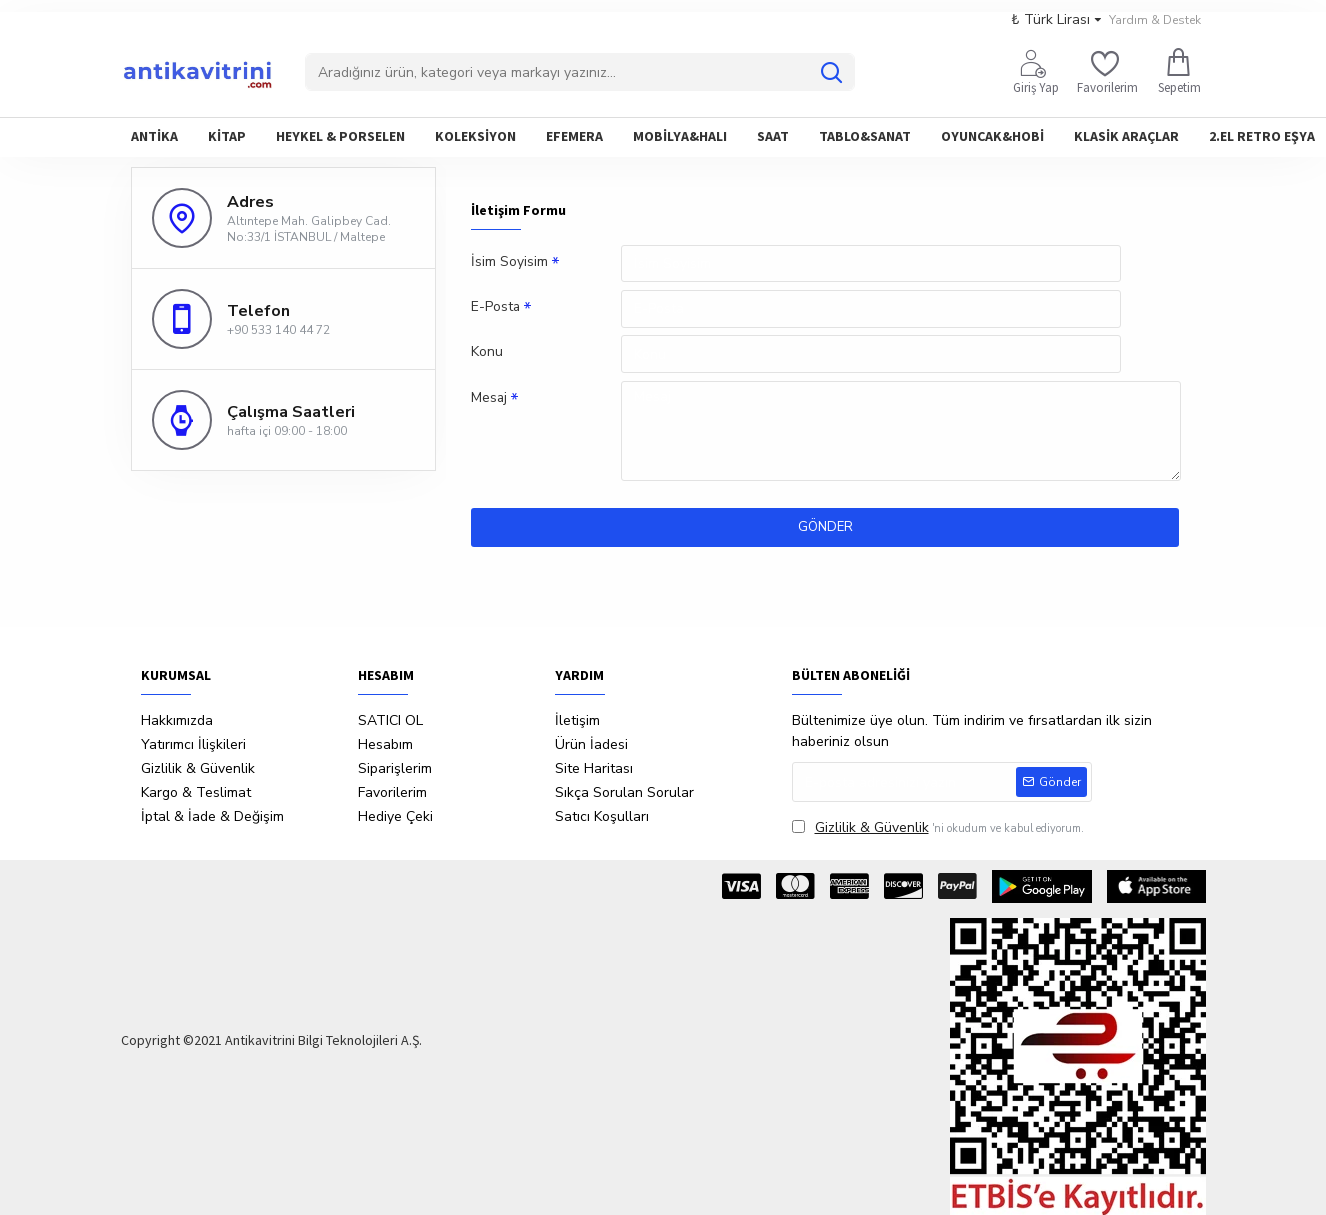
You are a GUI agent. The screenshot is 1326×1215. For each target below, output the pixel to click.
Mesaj (489, 400)
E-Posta (496, 308)
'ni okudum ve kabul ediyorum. (938, 827)
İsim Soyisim (509, 262)
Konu (487, 354)
